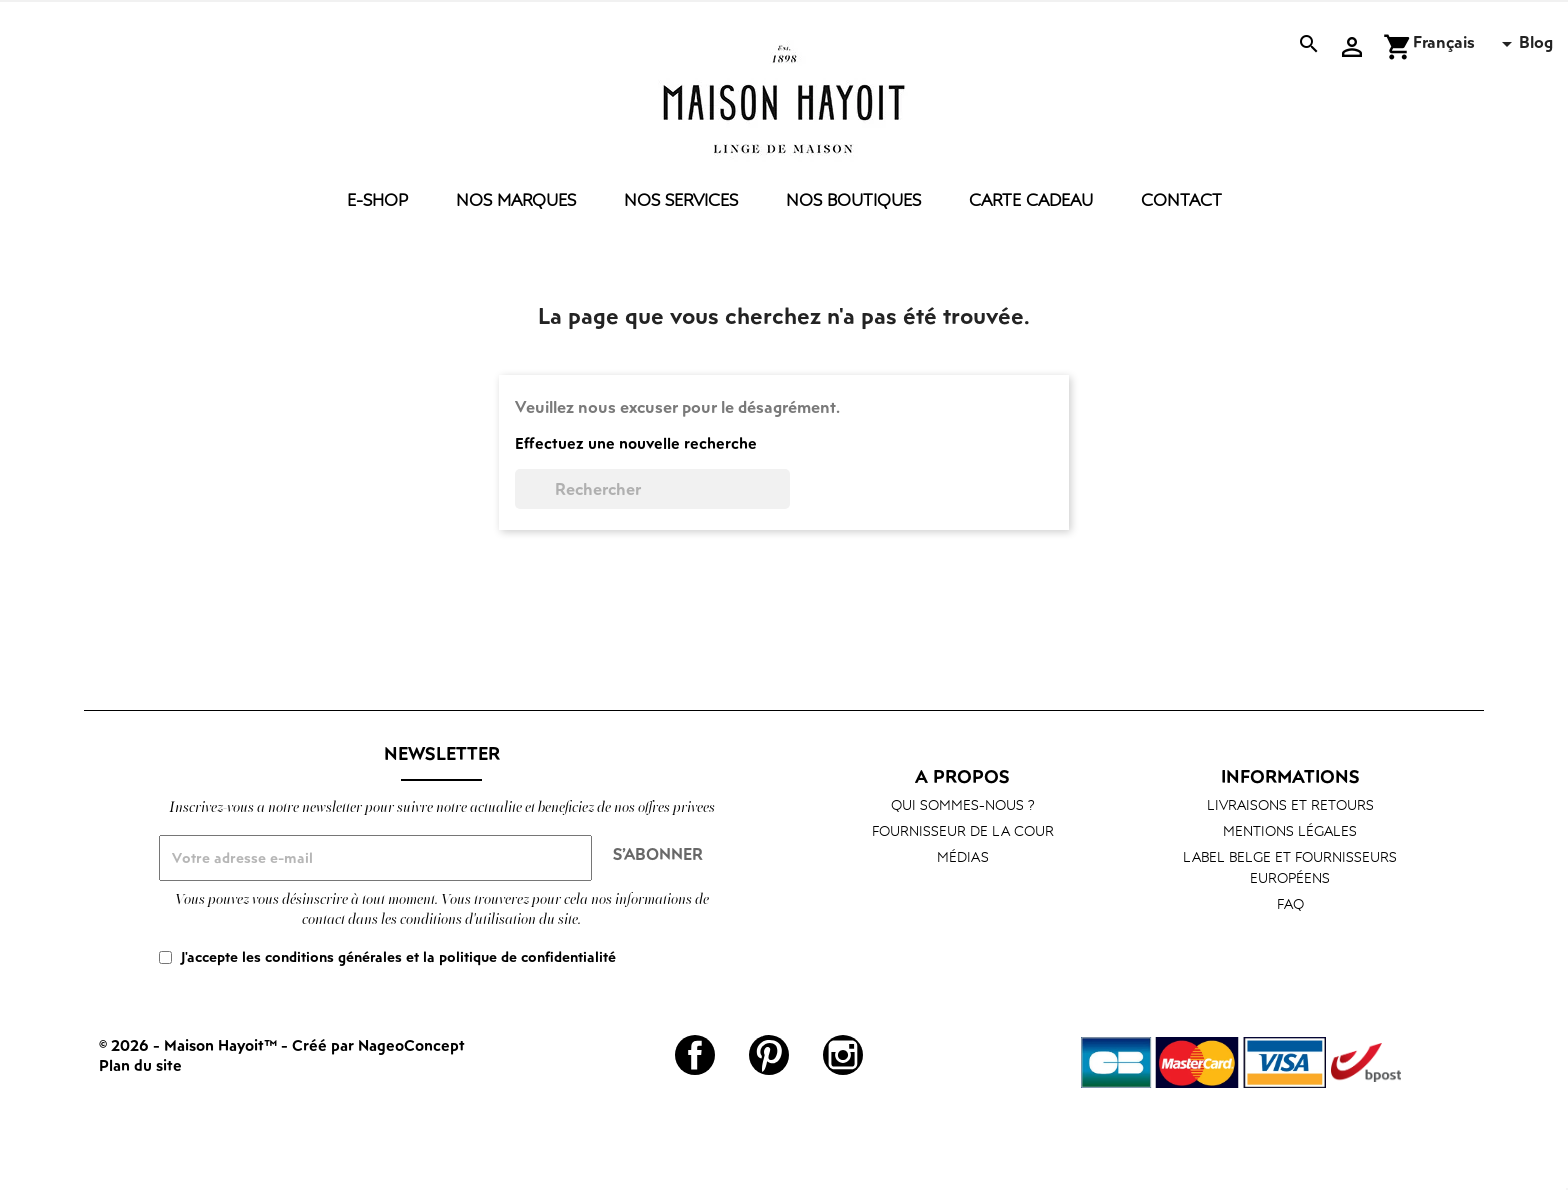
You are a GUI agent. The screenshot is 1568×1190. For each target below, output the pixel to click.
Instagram (843, 1055)
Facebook (695, 1055)
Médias (963, 856)
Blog (1536, 42)
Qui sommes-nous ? (963, 804)
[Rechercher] (652, 489)
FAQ (1290, 903)
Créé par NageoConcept (378, 1045)
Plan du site (140, 1065)
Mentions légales (1290, 830)
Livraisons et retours (1290, 804)
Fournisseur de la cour (963, 830)
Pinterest (769, 1055)
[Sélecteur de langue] (1466, 44)
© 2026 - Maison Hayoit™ (190, 1045)
